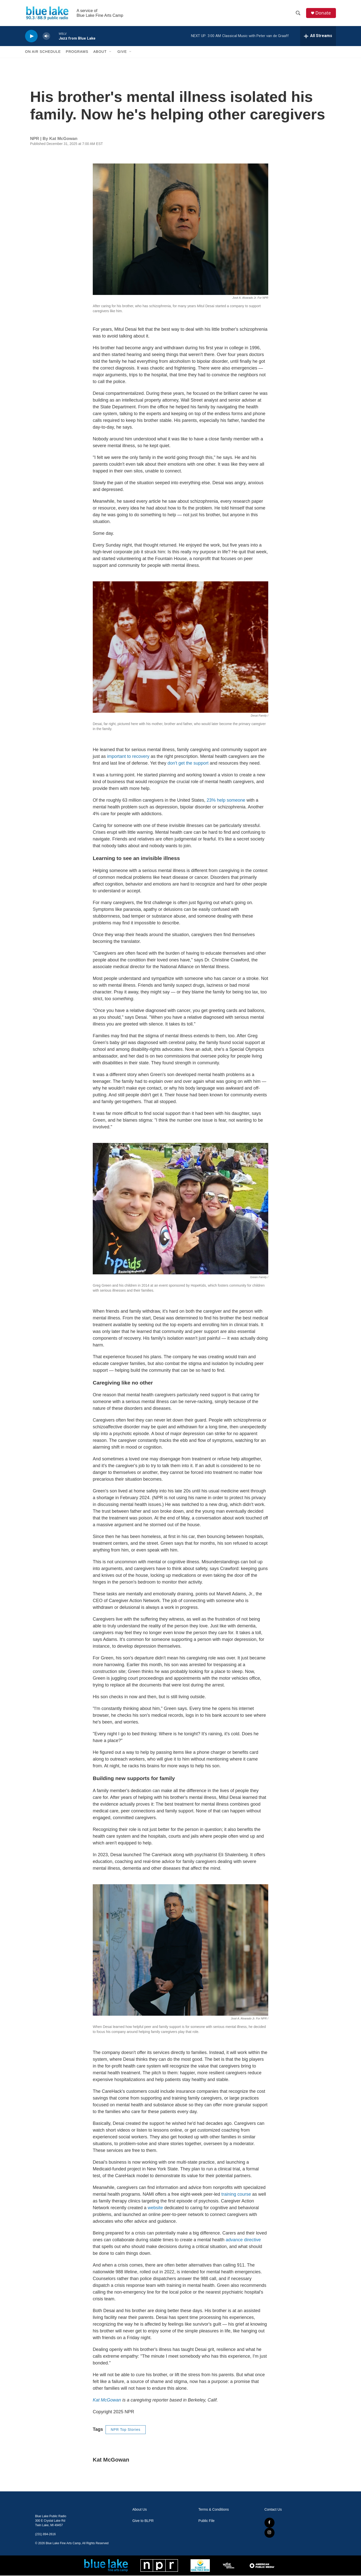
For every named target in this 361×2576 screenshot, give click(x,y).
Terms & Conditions (213, 2510)
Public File (206, 2521)
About (100, 52)
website (155, 2207)
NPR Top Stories (125, 2430)
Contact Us (273, 2510)
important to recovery (128, 756)
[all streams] (318, 36)
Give (122, 52)
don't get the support (188, 763)
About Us (139, 2510)
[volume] (46, 36)
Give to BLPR (143, 2521)
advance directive (243, 2240)
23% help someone (226, 800)
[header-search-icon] (298, 13)
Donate (323, 13)
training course (236, 2194)
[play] (31, 36)
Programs (77, 52)
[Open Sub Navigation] (111, 52)
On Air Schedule (43, 52)
